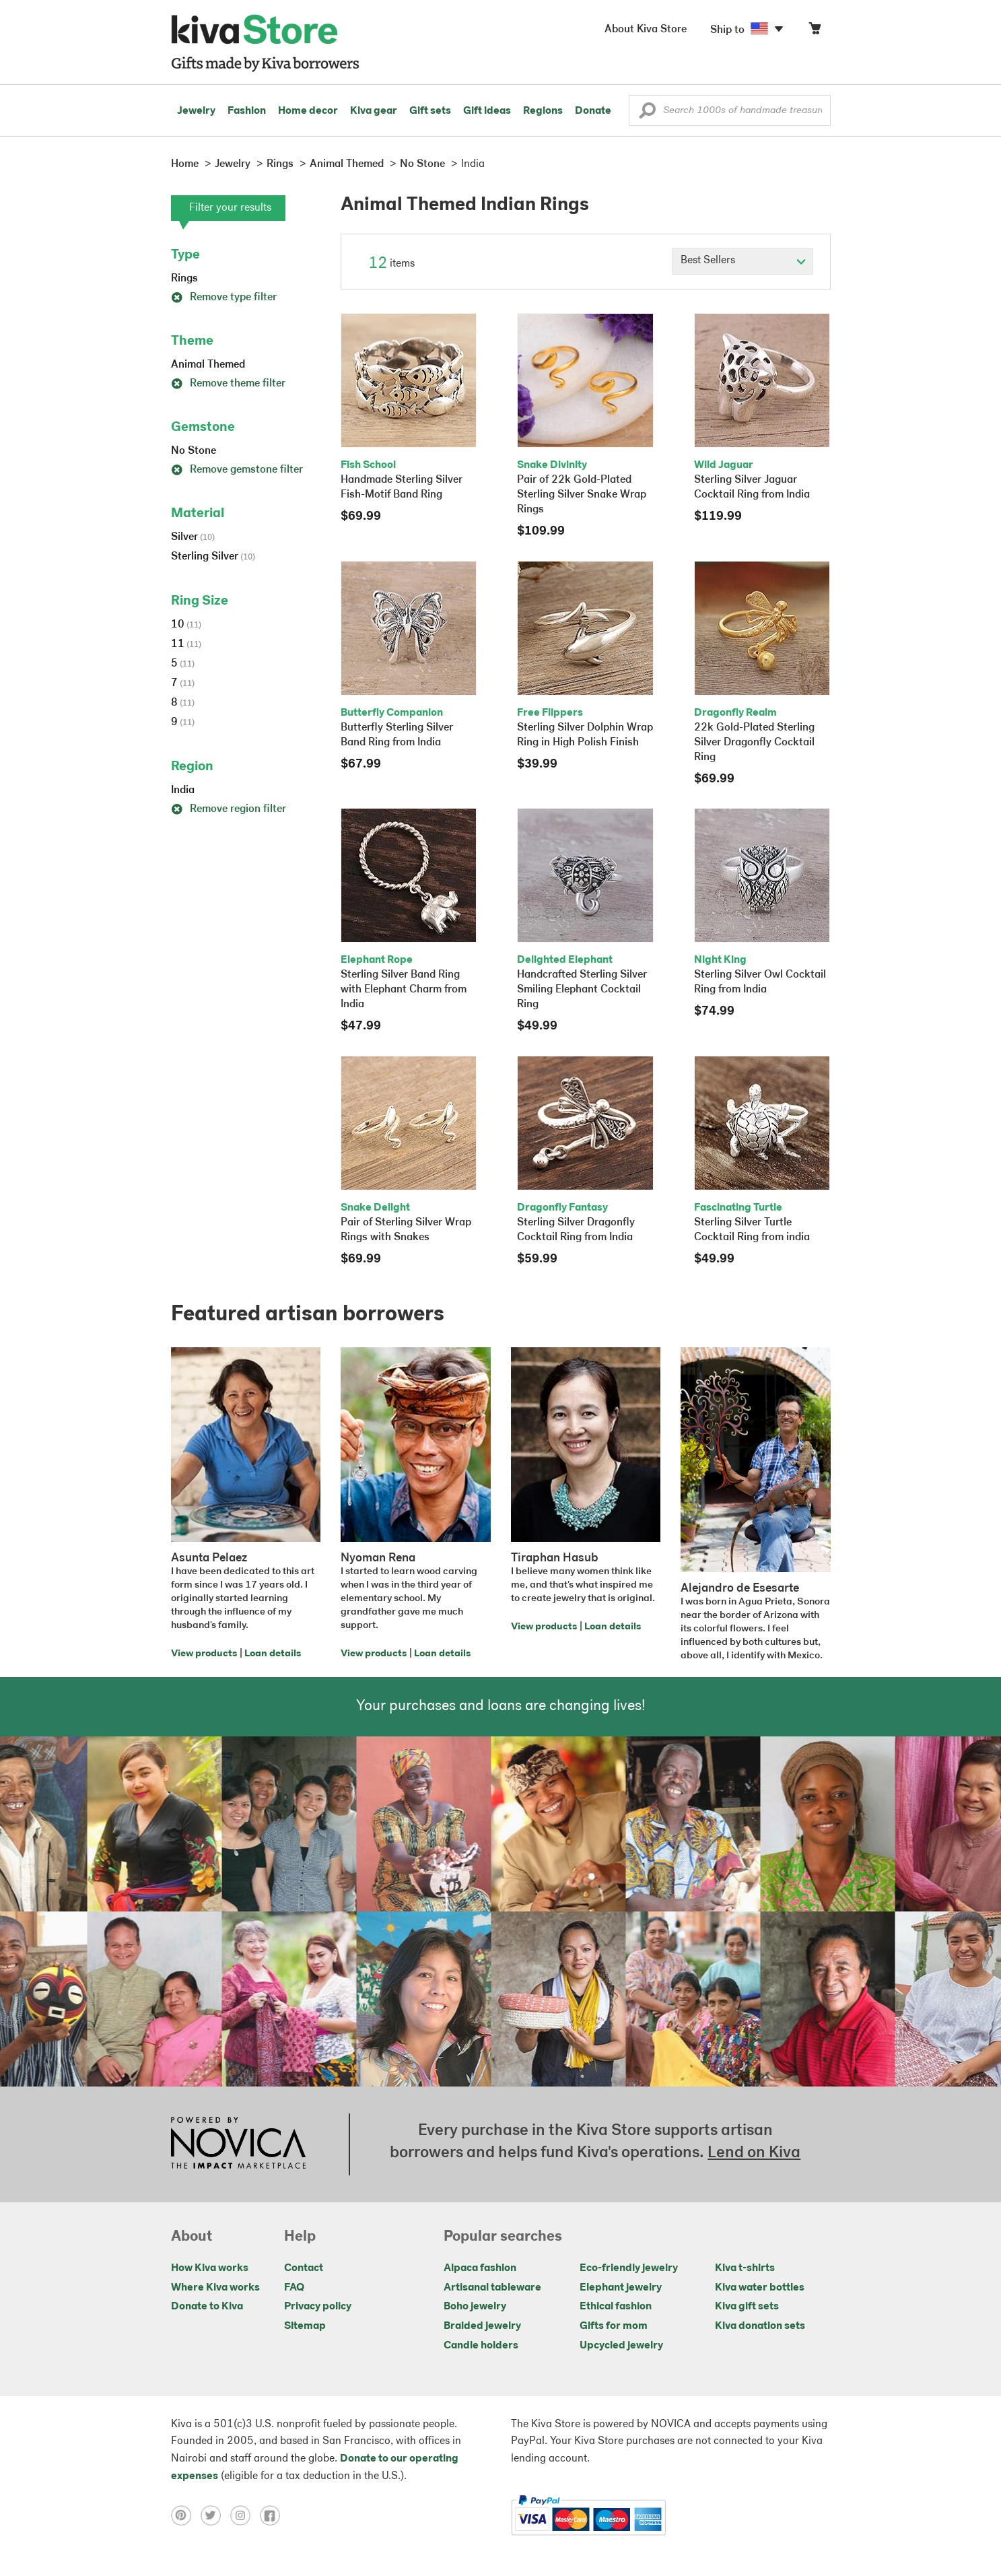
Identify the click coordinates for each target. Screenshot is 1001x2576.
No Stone (193, 451)
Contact (303, 2268)
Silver (193, 537)
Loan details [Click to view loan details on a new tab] (272, 1654)
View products (204, 1654)
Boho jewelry (475, 2306)
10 (186, 624)
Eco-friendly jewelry (629, 2268)
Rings (184, 278)
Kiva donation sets (760, 2326)
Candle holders (481, 2345)
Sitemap (305, 2326)
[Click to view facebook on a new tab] (273, 2515)
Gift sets (430, 111)
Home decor (308, 111)
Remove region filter (228, 809)
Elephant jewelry (621, 2287)
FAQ (294, 2287)
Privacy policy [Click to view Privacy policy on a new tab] (317, 2306)
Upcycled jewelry (621, 2345)
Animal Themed (208, 365)
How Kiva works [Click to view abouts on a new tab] (209, 2268)
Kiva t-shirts (745, 2268)
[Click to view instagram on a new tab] (245, 2515)
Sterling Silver (213, 556)
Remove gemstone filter (237, 470)
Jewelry (196, 111)
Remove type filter (224, 297)
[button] (647, 114)
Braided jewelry (482, 2326)
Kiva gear (373, 111)
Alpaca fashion (480, 2268)
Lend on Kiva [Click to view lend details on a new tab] (753, 2153)
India (183, 790)
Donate (593, 111)
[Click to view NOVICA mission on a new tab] (238, 2144)
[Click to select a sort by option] (742, 261)
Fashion (247, 111)
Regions (543, 111)
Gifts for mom (614, 2326)
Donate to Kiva (207, 2306)
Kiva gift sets (747, 2306)
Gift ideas (487, 111)
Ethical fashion (616, 2306)
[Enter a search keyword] (730, 110)
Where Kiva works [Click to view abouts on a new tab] (215, 2287)
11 (186, 644)
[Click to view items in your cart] (814, 31)
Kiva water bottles (759, 2287)
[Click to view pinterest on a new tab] (186, 2515)
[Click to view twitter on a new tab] (215, 2515)
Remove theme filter (228, 383)
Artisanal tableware (492, 2287)
